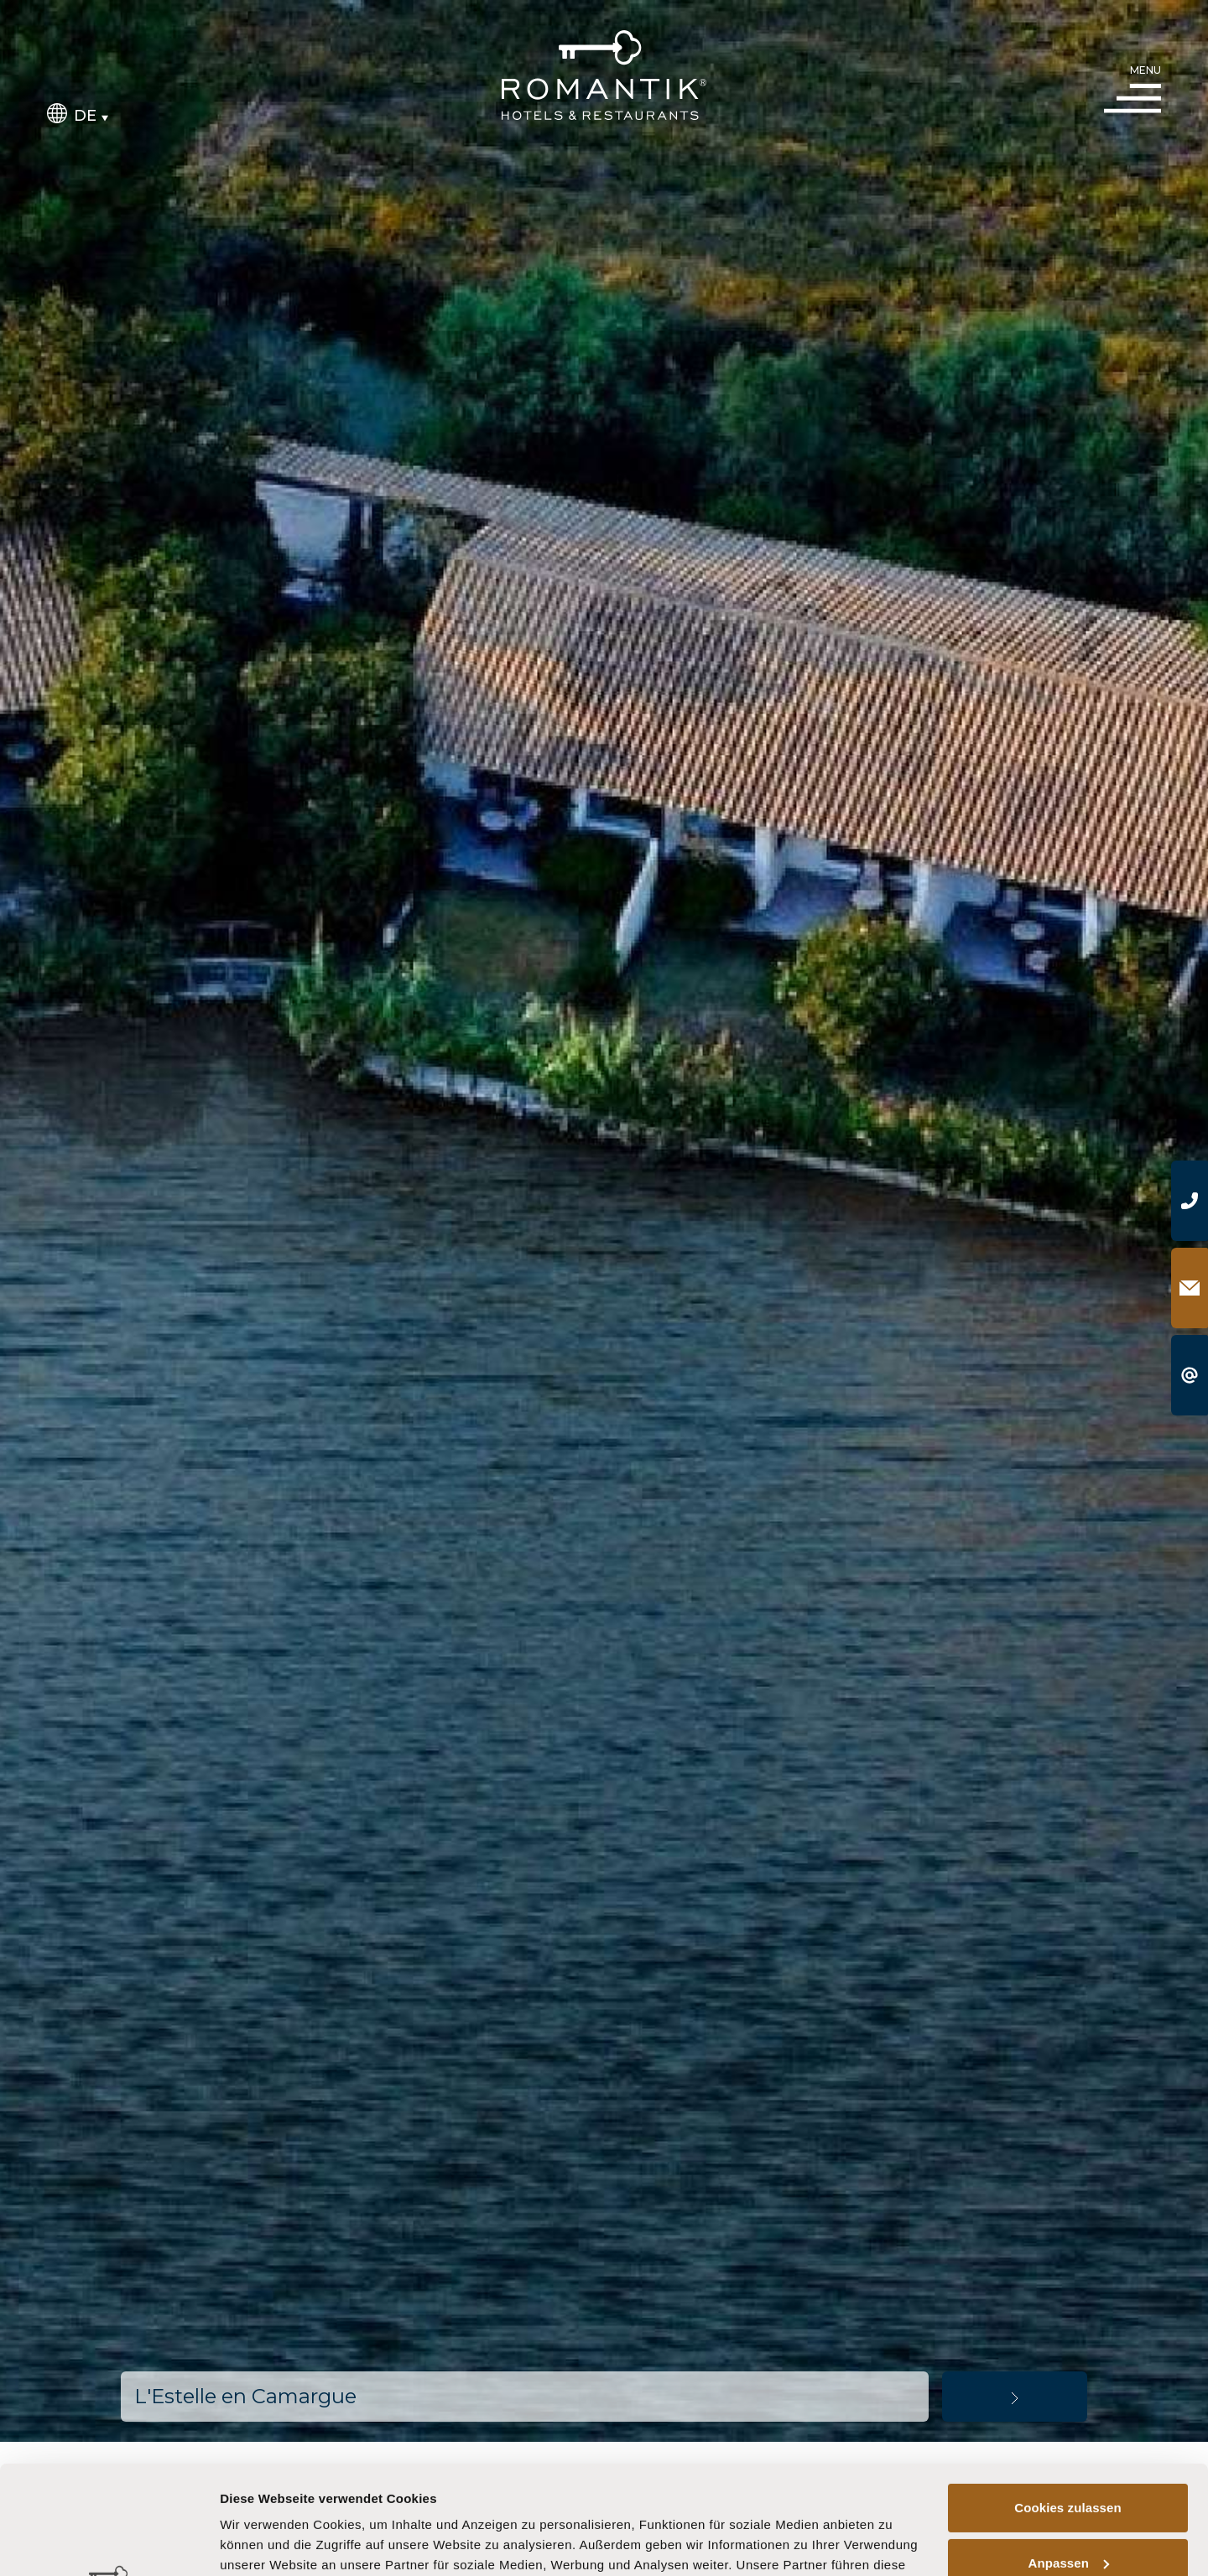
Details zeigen (262, 2543)
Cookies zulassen (1067, 2399)
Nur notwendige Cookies (1068, 2509)
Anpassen (1069, 2454)
